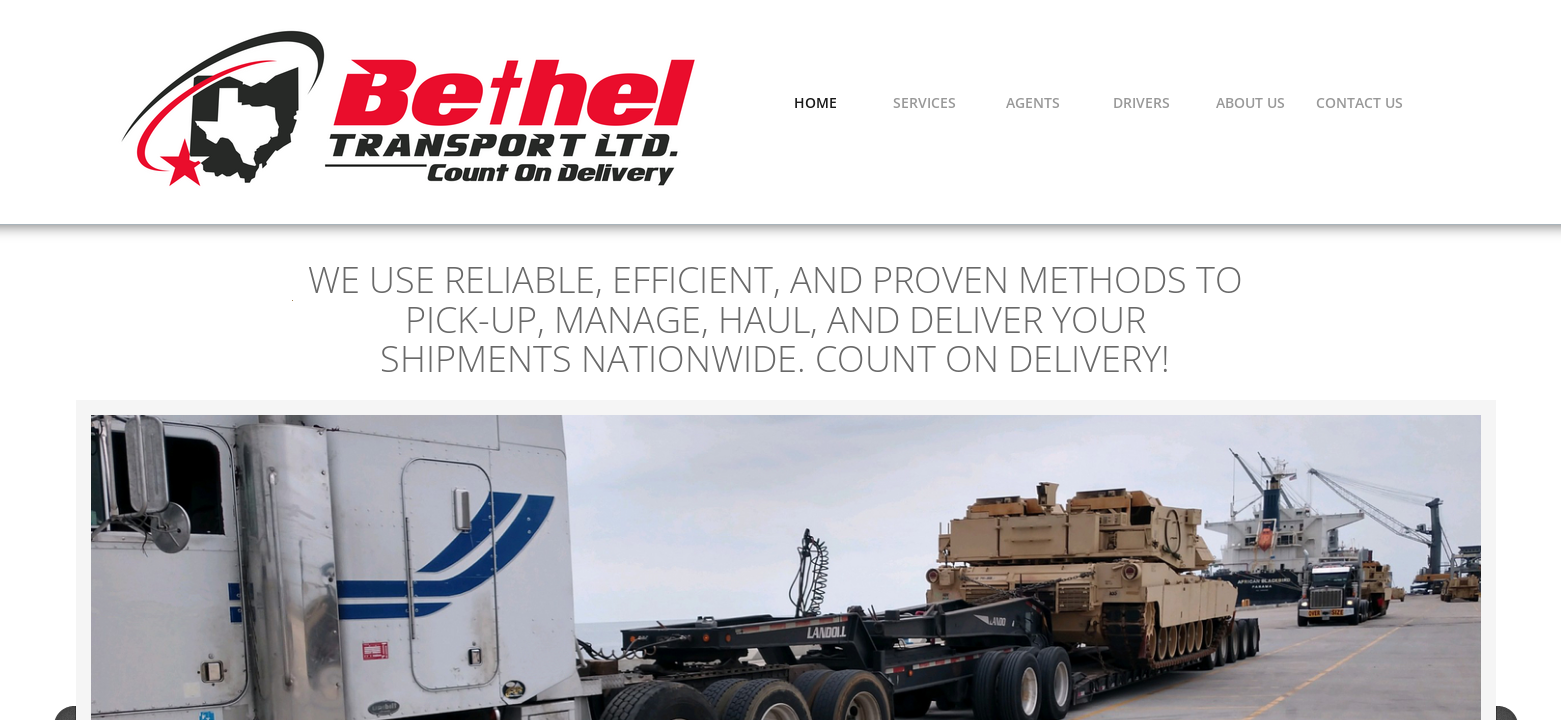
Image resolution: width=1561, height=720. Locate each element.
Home (815, 102)
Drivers (1141, 102)
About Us (1250, 102)
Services (924, 102)
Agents (1033, 102)
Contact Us (1359, 102)
